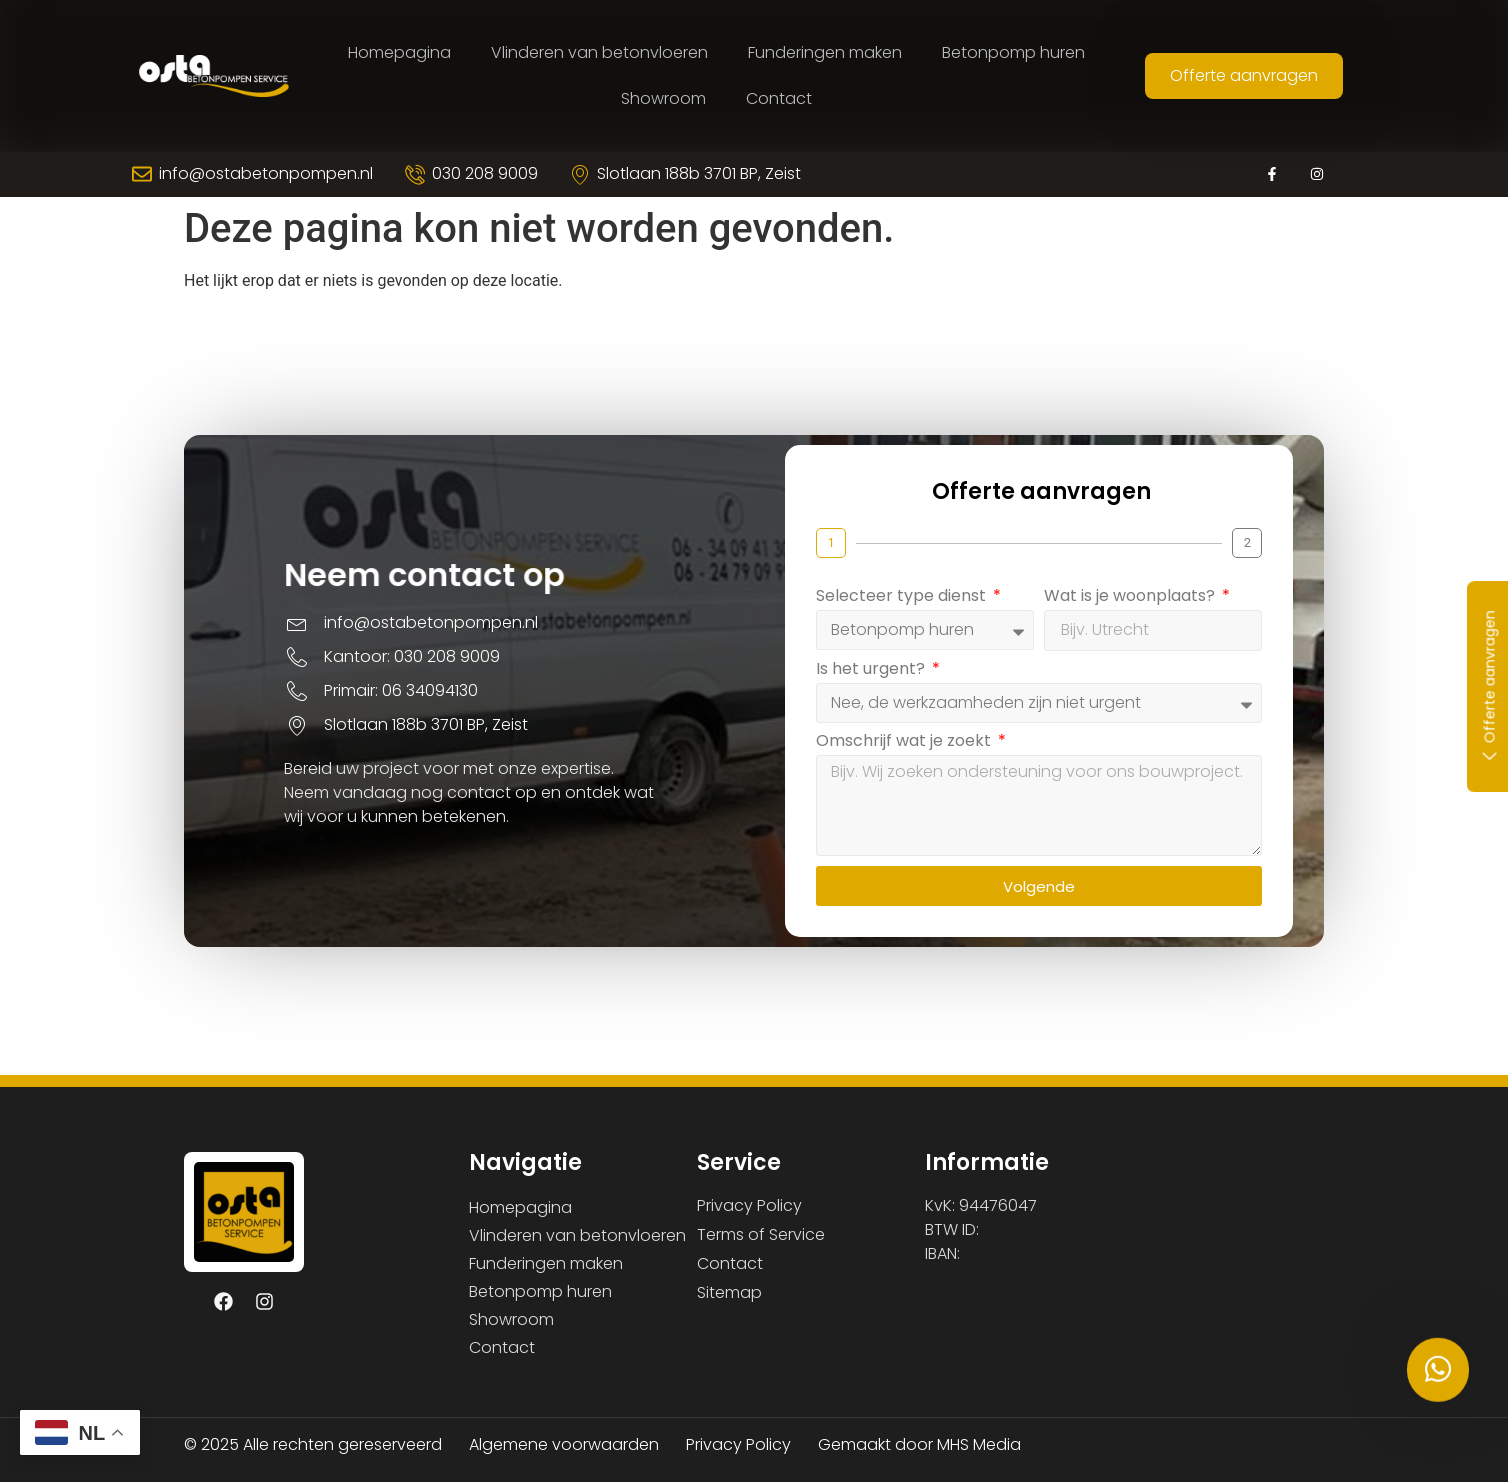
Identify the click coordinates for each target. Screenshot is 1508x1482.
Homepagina (399, 52)
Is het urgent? (900, 682)
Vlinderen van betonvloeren (599, 52)
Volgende (1067, 898)
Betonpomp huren (1013, 52)
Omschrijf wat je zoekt (933, 754)
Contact (779, 98)
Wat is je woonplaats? (1159, 609)
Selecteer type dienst (931, 609)
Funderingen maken (825, 52)
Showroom (663, 98)
